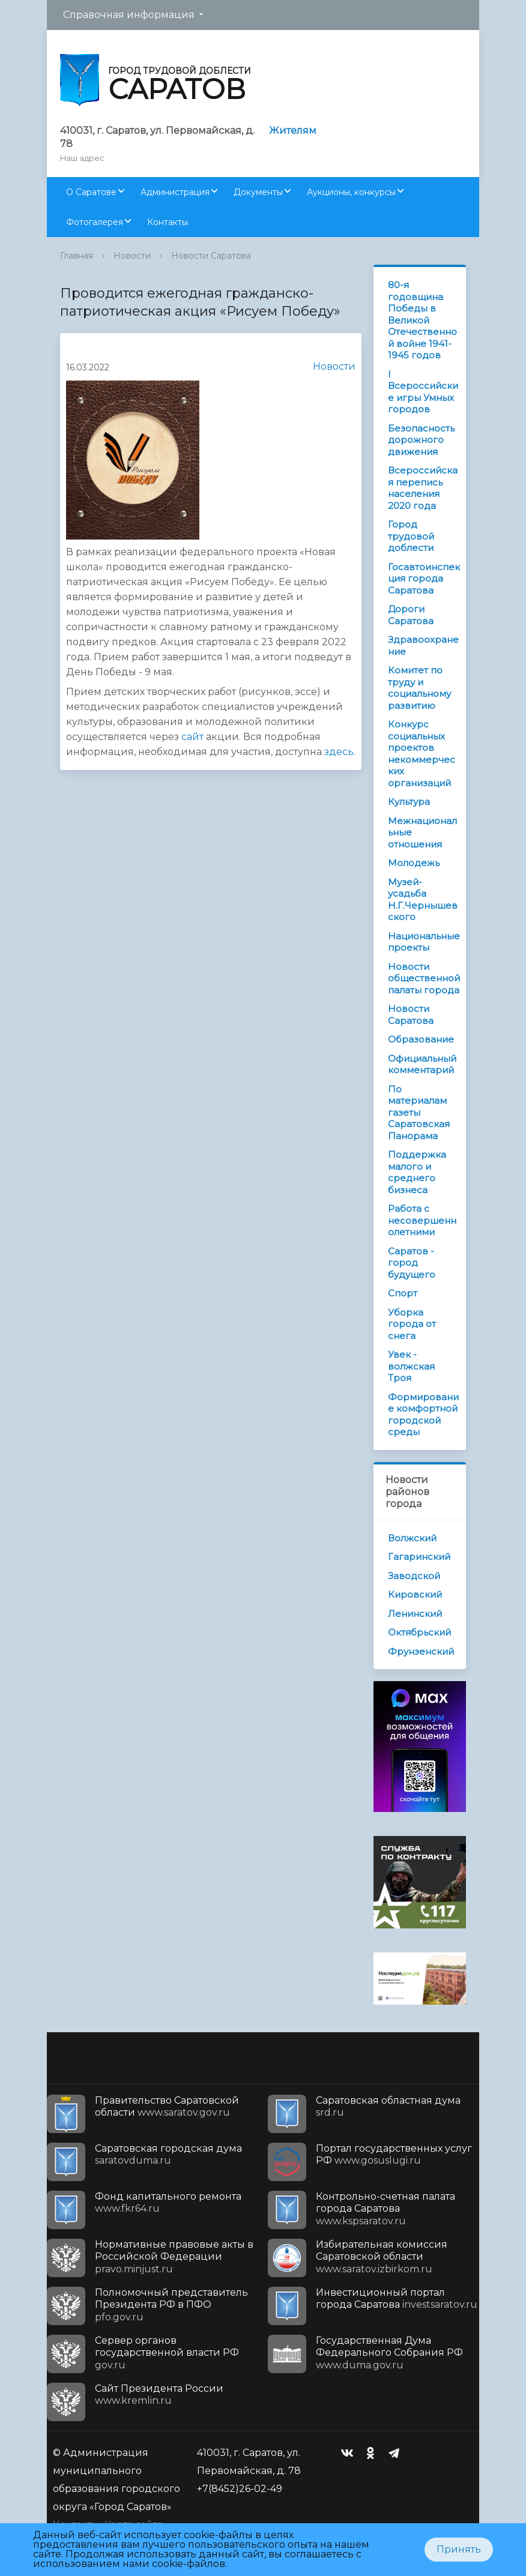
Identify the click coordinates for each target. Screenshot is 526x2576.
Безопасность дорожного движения (421, 440)
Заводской (414, 1575)
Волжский (412, 1538)
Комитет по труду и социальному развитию (419, 687)
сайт (192, 736)
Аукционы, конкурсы (351, 192)
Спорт (402, 1293)
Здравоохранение (423, 645)
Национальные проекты (424, 942)
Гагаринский (419, 1556)
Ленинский (415, 1613)
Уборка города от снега (412, 1324)
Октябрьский (419, 1632)
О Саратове (91, 192)
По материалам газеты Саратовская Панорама (419, 1112)
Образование (421, 1039)
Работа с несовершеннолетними (422, 1220)
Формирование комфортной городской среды (423, 1414)
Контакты (167, 222)
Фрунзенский (421, 1651)
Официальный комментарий (422, 1064)
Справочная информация (129, 14)
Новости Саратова (211, 255)
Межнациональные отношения (422, 832)
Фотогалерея (94, 222)
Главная (76, 255)
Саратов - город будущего (411, 1262)
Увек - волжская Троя (411, 1366)
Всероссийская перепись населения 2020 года (423, 488)
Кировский (415, 1594)
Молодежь (414, 862)
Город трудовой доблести (411, 536)
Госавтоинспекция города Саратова (424, 578)
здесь (339, 751)
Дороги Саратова (411, 615)
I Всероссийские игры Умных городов (423, 392)
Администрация (175, 192)
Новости (132, 255)
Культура (409, 801)
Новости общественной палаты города (424, 978)
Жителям (292, 130)
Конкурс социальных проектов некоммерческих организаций (421, 753)
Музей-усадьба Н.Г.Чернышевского (423, 899)
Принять (459, 2549)
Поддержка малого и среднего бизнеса (417, 1172)
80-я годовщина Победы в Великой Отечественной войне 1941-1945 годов (422, 320)
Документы (258, 192)
